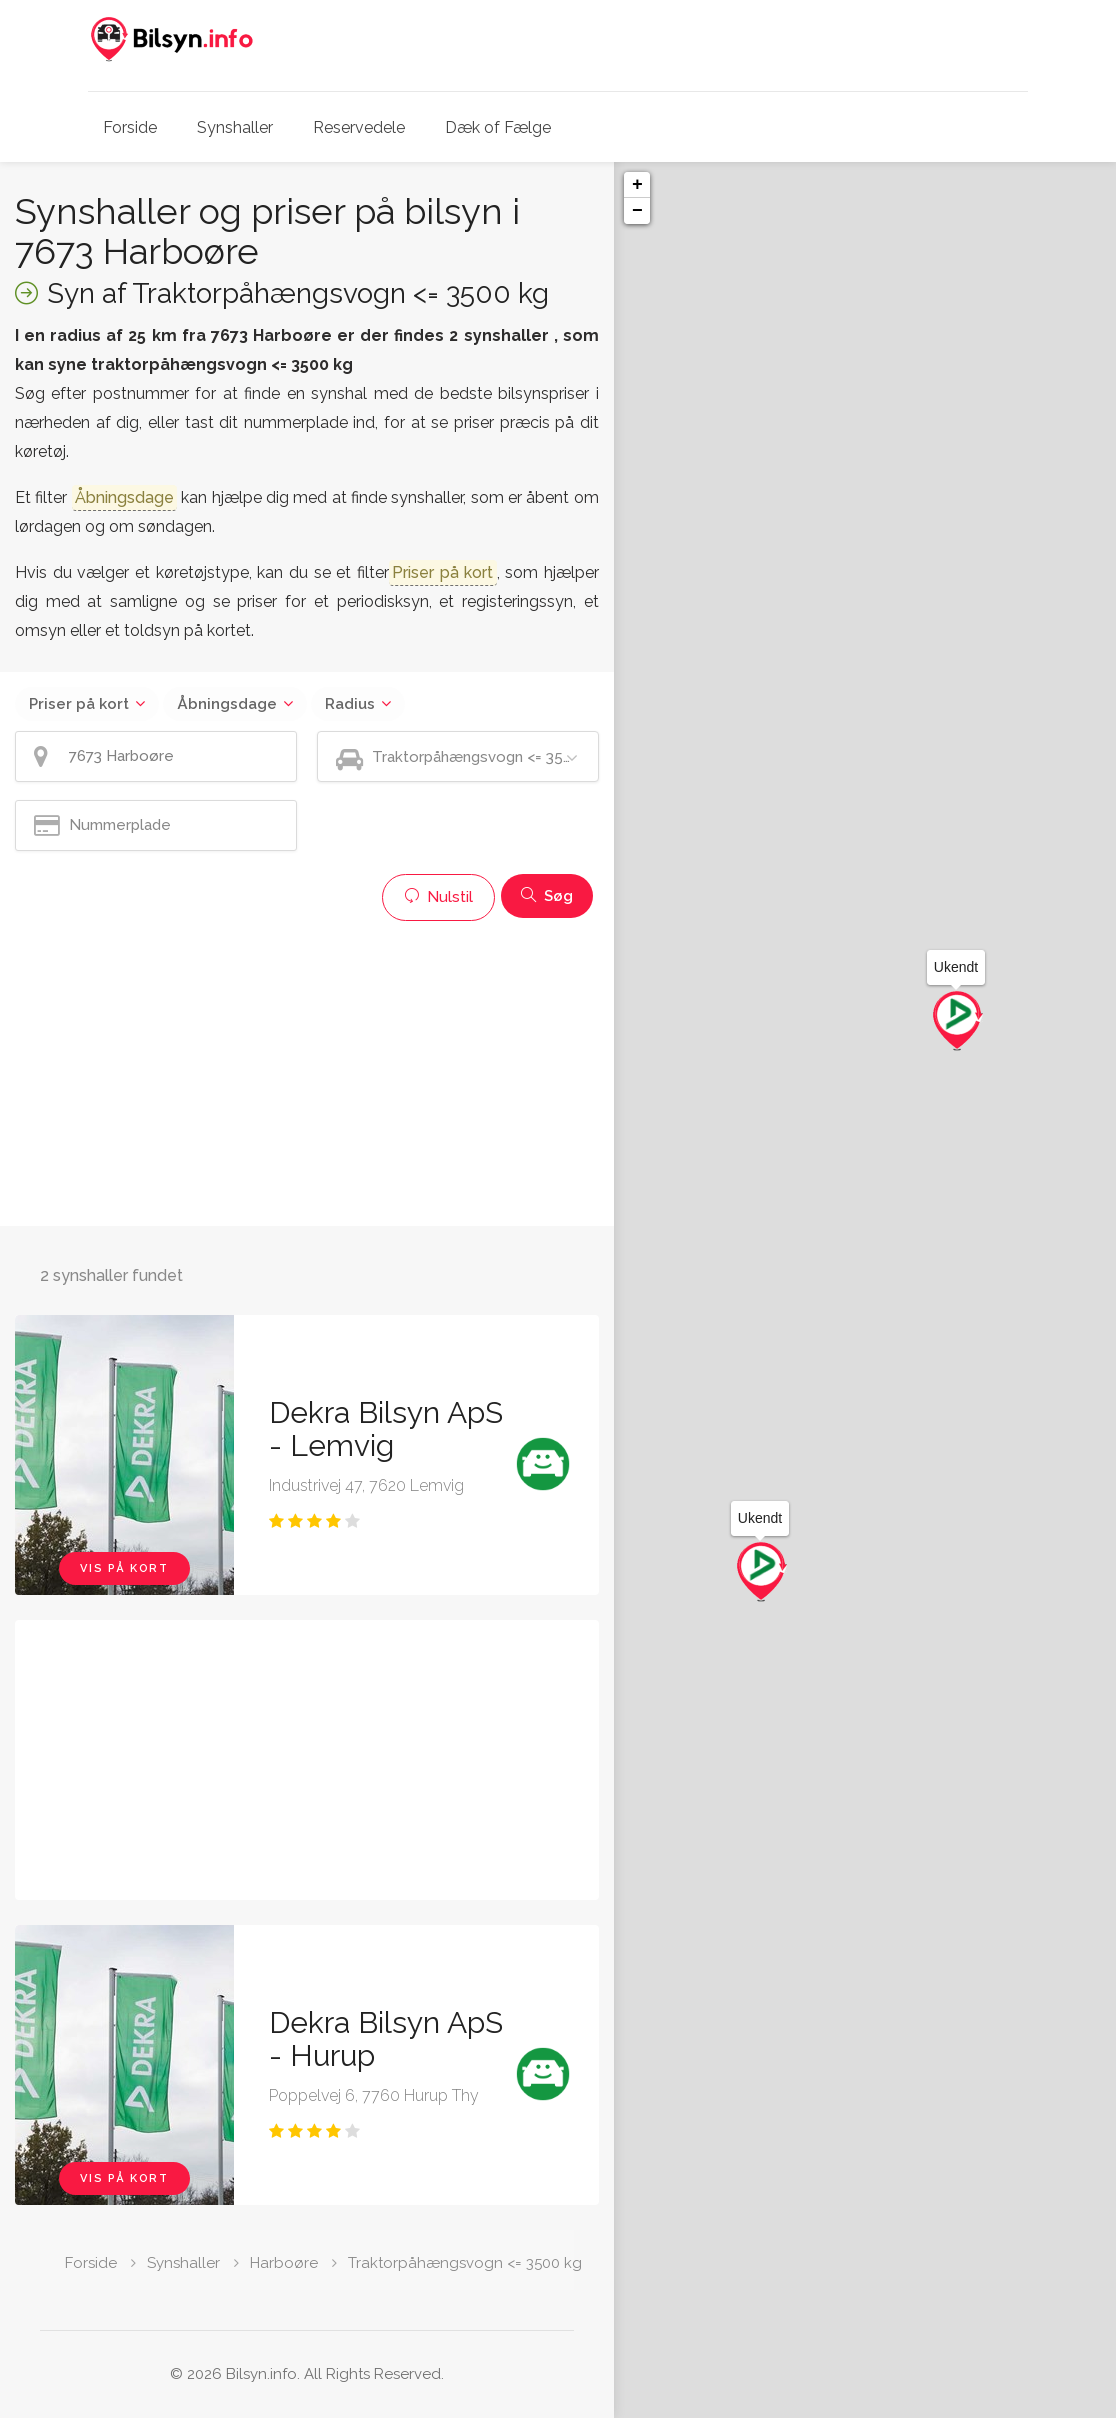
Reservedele (359, 127)
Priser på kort (79, 704)
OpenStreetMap (1012, 2410)
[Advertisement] (307, 1071)
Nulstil (438, 897)
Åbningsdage (227, 704)
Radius (350, 704)
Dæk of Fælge (498, 127)
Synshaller (235, 127)
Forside (130, 127)
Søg (547, 896)
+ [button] (637, 185)
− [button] (637, 211)
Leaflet (936, 2410)
